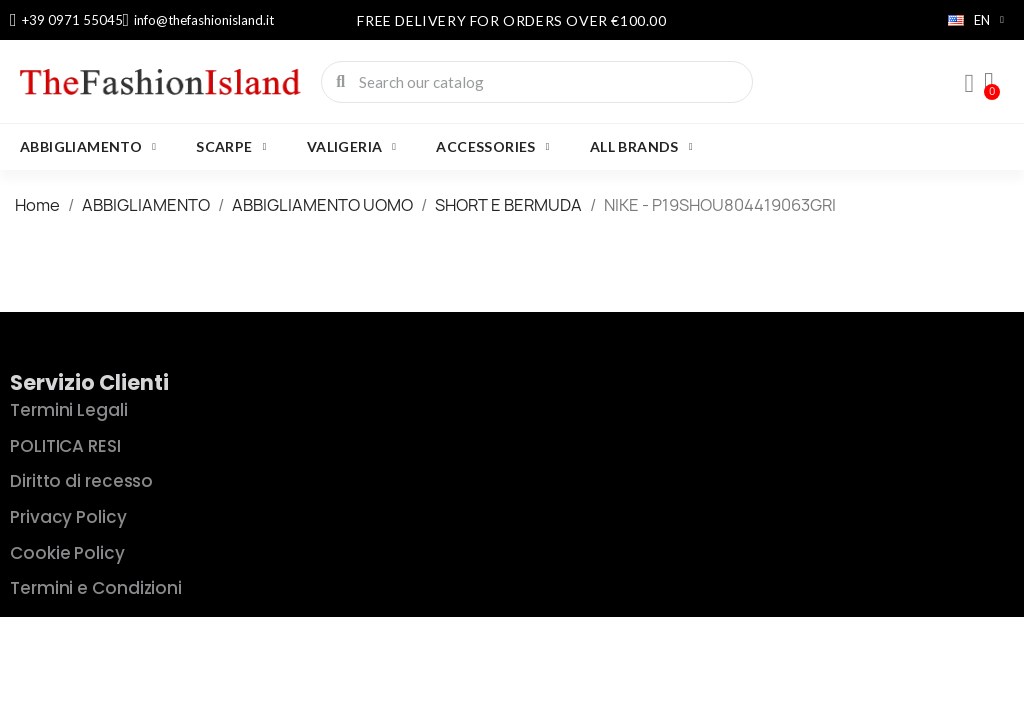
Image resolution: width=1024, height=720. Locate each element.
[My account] (969, 84)
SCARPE (231, 147)
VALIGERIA (352, 147)
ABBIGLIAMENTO (88, 147)
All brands (641, 147)
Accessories (492, 147)
